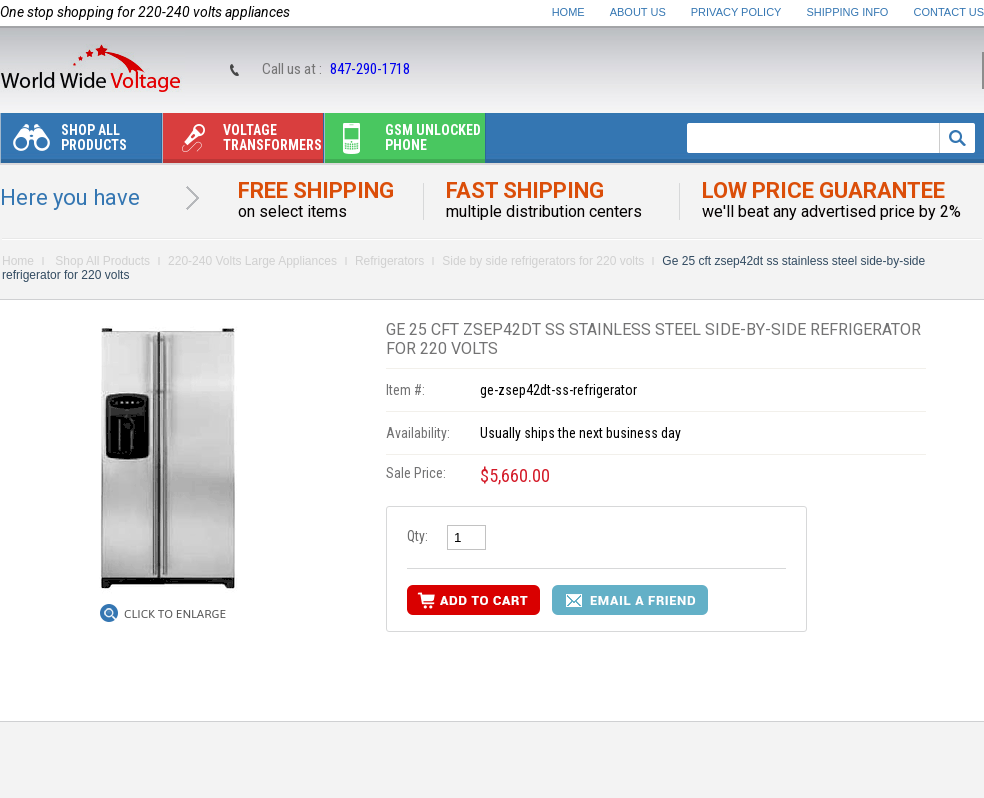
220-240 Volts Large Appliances (252, 261)
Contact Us (949, 12)
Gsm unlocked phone (403, 142)
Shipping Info (848, 12)
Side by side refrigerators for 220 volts (543, 261)
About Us (638, 12)
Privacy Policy (736, 12)
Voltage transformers (242, 142)
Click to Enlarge (175, 614)
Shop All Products (64, 142)
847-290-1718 (370, 69)
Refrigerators (389, 261)
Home (568, 12)
